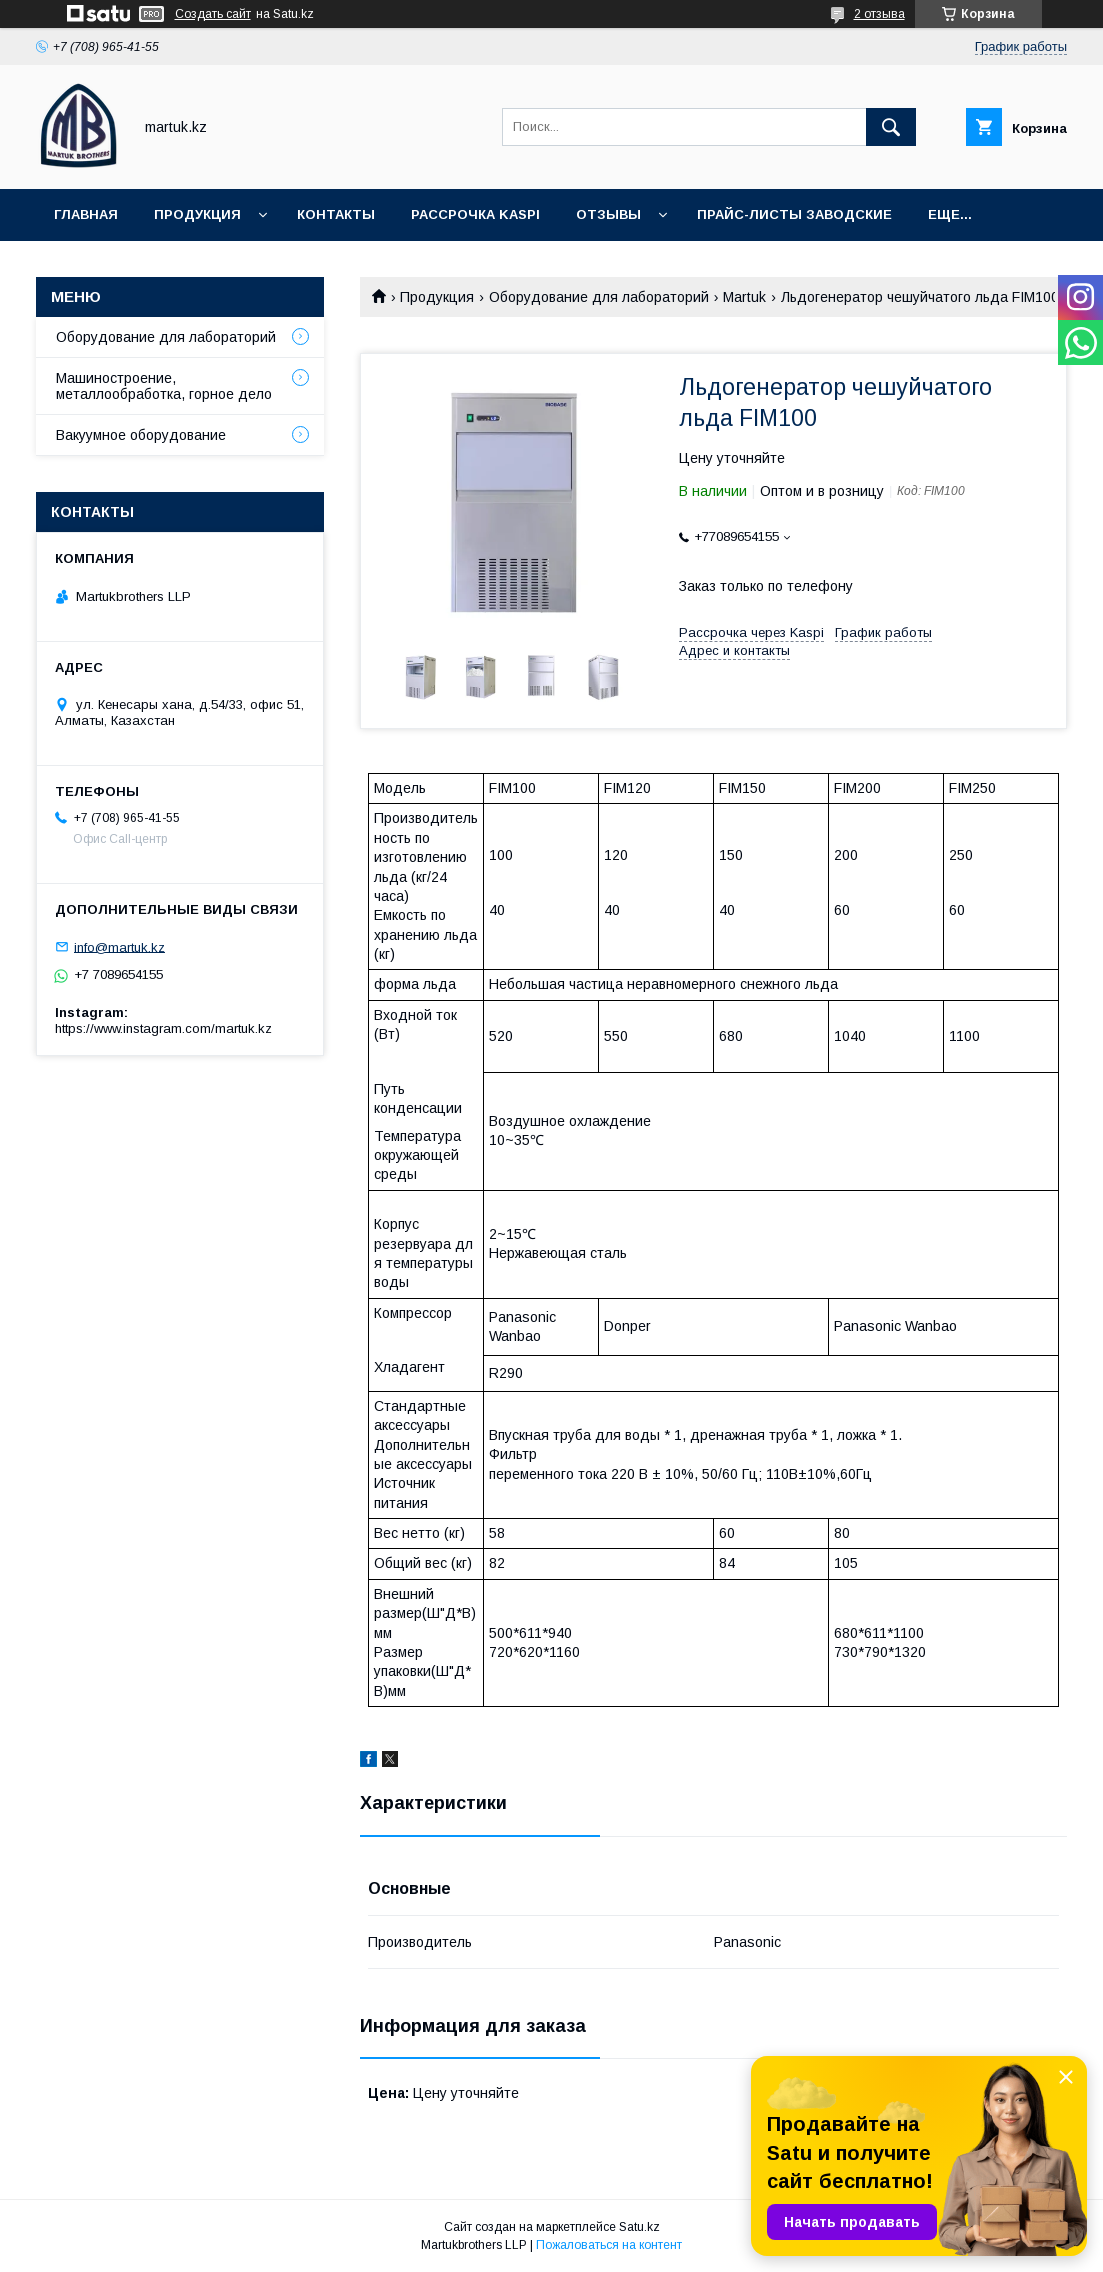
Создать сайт (213, 14)
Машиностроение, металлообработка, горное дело (164, 386)
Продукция (197, 214)
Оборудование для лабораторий (599, 297)
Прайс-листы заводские (794, 214)
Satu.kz (639, 2227)
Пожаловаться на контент (609, 2245)
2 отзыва (879, 14)
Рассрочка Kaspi (475, 214)
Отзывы (608, 214)
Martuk (744, 297)
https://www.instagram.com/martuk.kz (163, 1028)
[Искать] (891, 127)
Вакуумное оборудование (141, 435)
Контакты (336, 214)
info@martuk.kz (119, 946)
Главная (86, 214)
